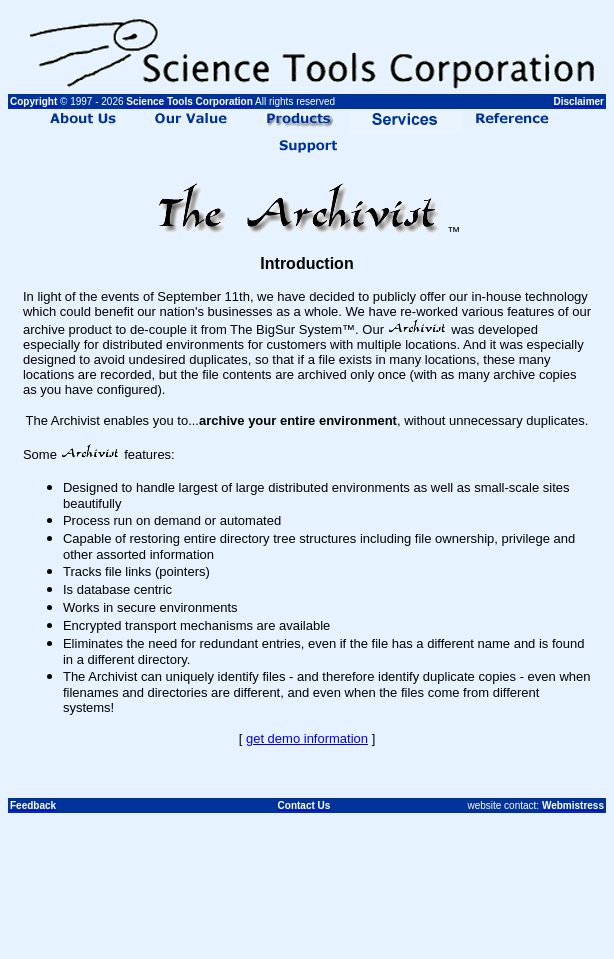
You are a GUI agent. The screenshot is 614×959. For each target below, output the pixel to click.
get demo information (307, 738)
